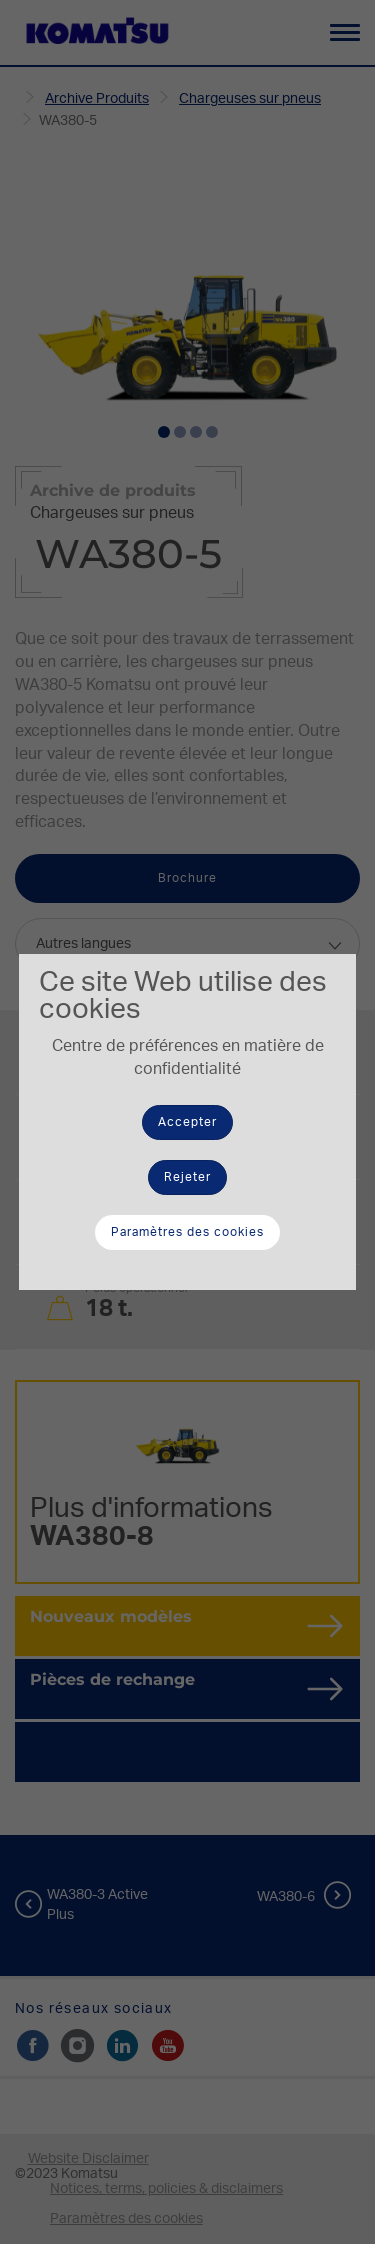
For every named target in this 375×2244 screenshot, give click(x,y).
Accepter (187, 1122)
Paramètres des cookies (187, 1232)
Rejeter (187, 1177)
